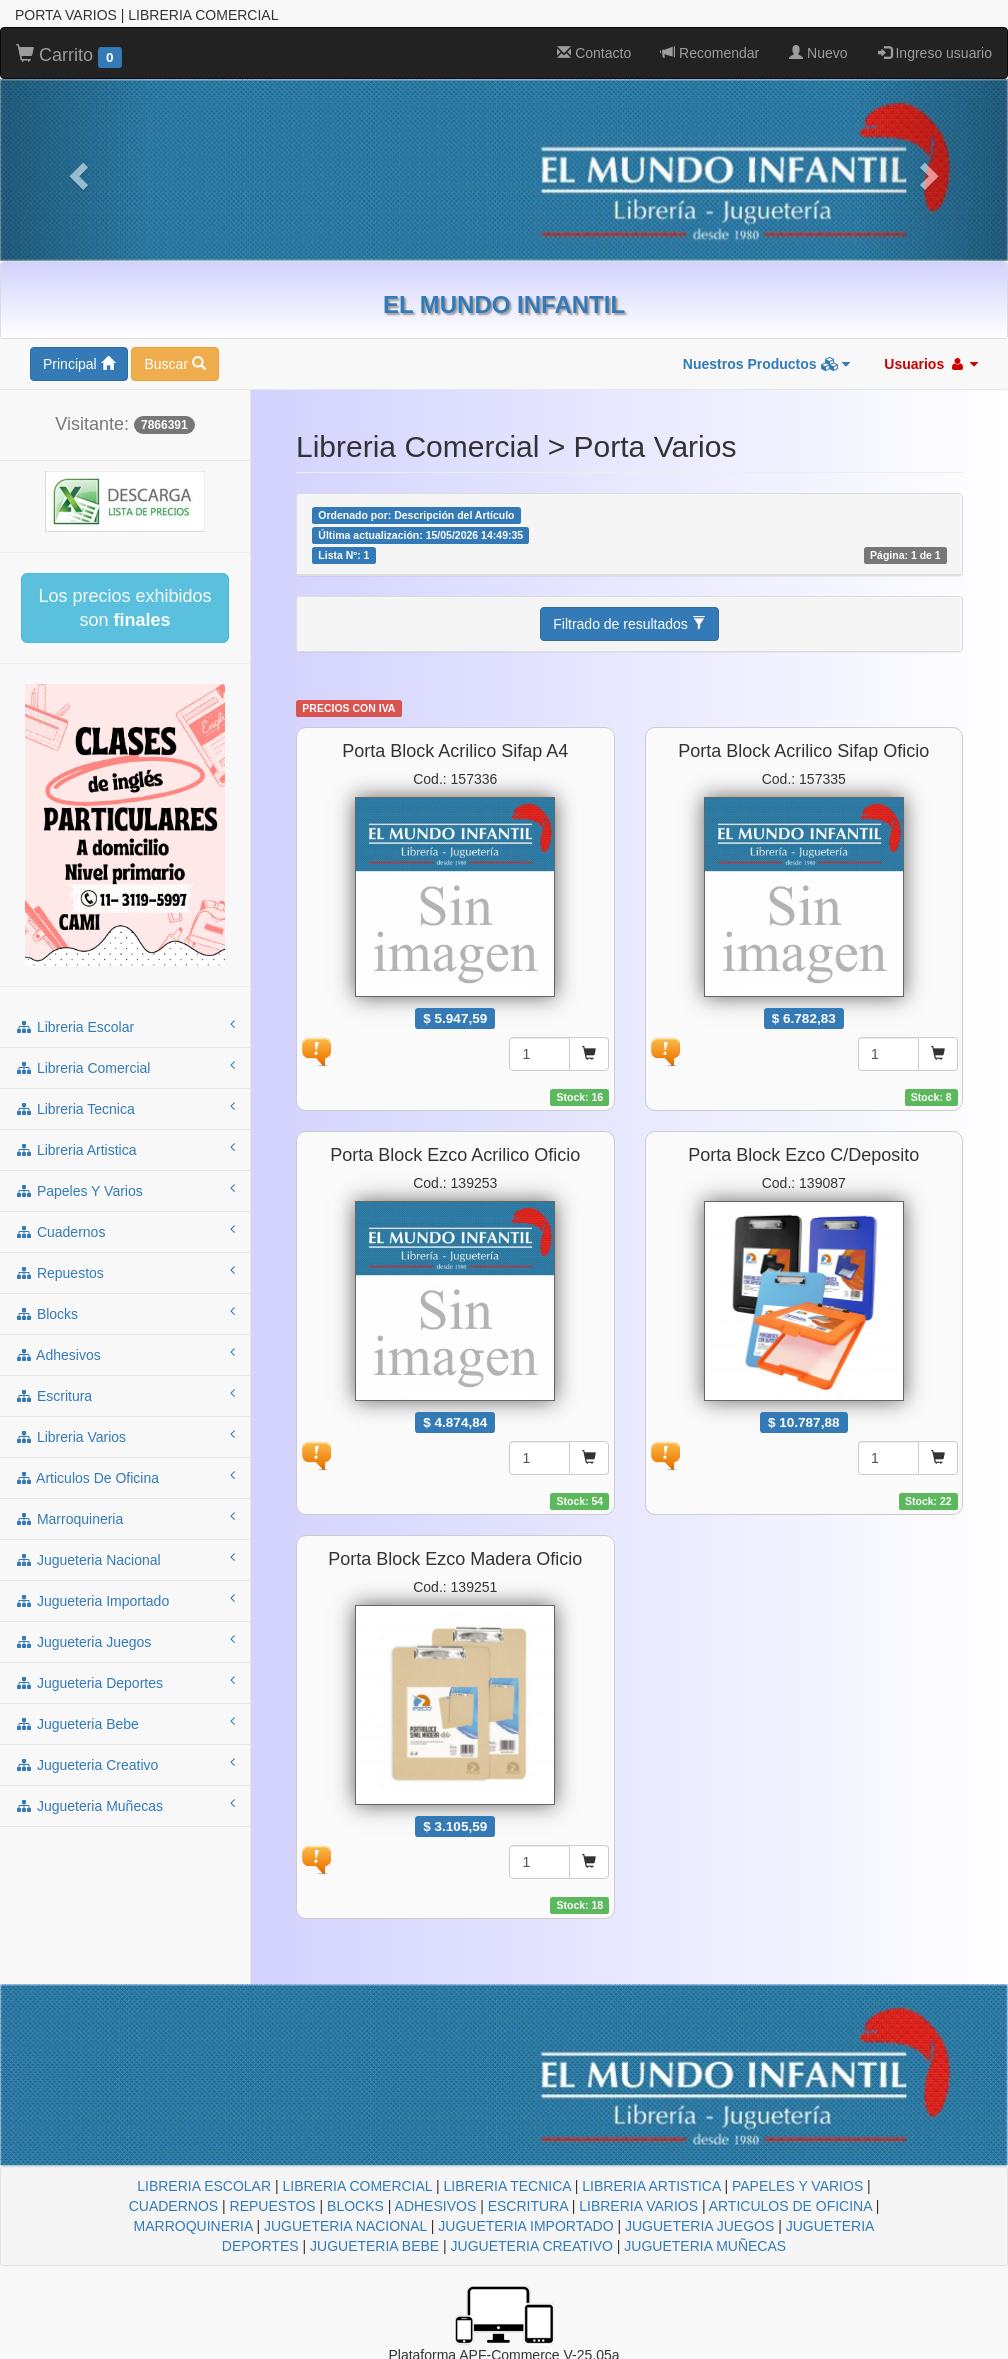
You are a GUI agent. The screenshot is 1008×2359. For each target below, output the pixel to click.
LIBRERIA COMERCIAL (357, 2186)
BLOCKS (355, 2206)
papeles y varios (125, 1190)
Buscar (174, 364)
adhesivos (125, 1354)
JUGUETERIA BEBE (374, 2246)
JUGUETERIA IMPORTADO (525, 2226)
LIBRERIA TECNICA (507, 2186)
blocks (125, 1313)
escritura (125, 1395)
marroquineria (125, 1518)
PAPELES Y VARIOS (797, 2186)
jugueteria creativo (125, 1764)
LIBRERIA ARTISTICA (651, 2186)
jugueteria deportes (125, 1682)
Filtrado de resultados (629, 624)
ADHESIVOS (436, 2206)
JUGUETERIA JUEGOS (699, 2226)
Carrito (69, 56)
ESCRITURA (528, 2206)
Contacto (594, 53)
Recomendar (710, 53)
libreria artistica (125, 1149)
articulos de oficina (125, 1477)
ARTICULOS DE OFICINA (790, 2206)
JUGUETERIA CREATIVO (532, 2246)
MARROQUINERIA (193, 2226)
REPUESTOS (273, 2206)
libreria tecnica (125, 1108)
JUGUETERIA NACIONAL (345, 2226)
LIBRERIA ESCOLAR (204, 2186)
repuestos (125, 1272)
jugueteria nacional (125, 1559)
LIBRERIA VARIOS (638, 2206)
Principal (79, 364)
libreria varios (125, 1436)
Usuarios (931, 364)
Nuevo (818, 53)
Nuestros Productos (767, 364)
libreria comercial (125, 1067)
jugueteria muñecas (125, 1805)
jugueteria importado (125, 1600)
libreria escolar (125, 1026)
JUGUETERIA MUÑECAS (705, 2246)
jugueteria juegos (125, 1641)
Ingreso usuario (935, 53)
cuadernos (125, 1231)
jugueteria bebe (125, 1723)
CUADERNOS (173, 2206)
